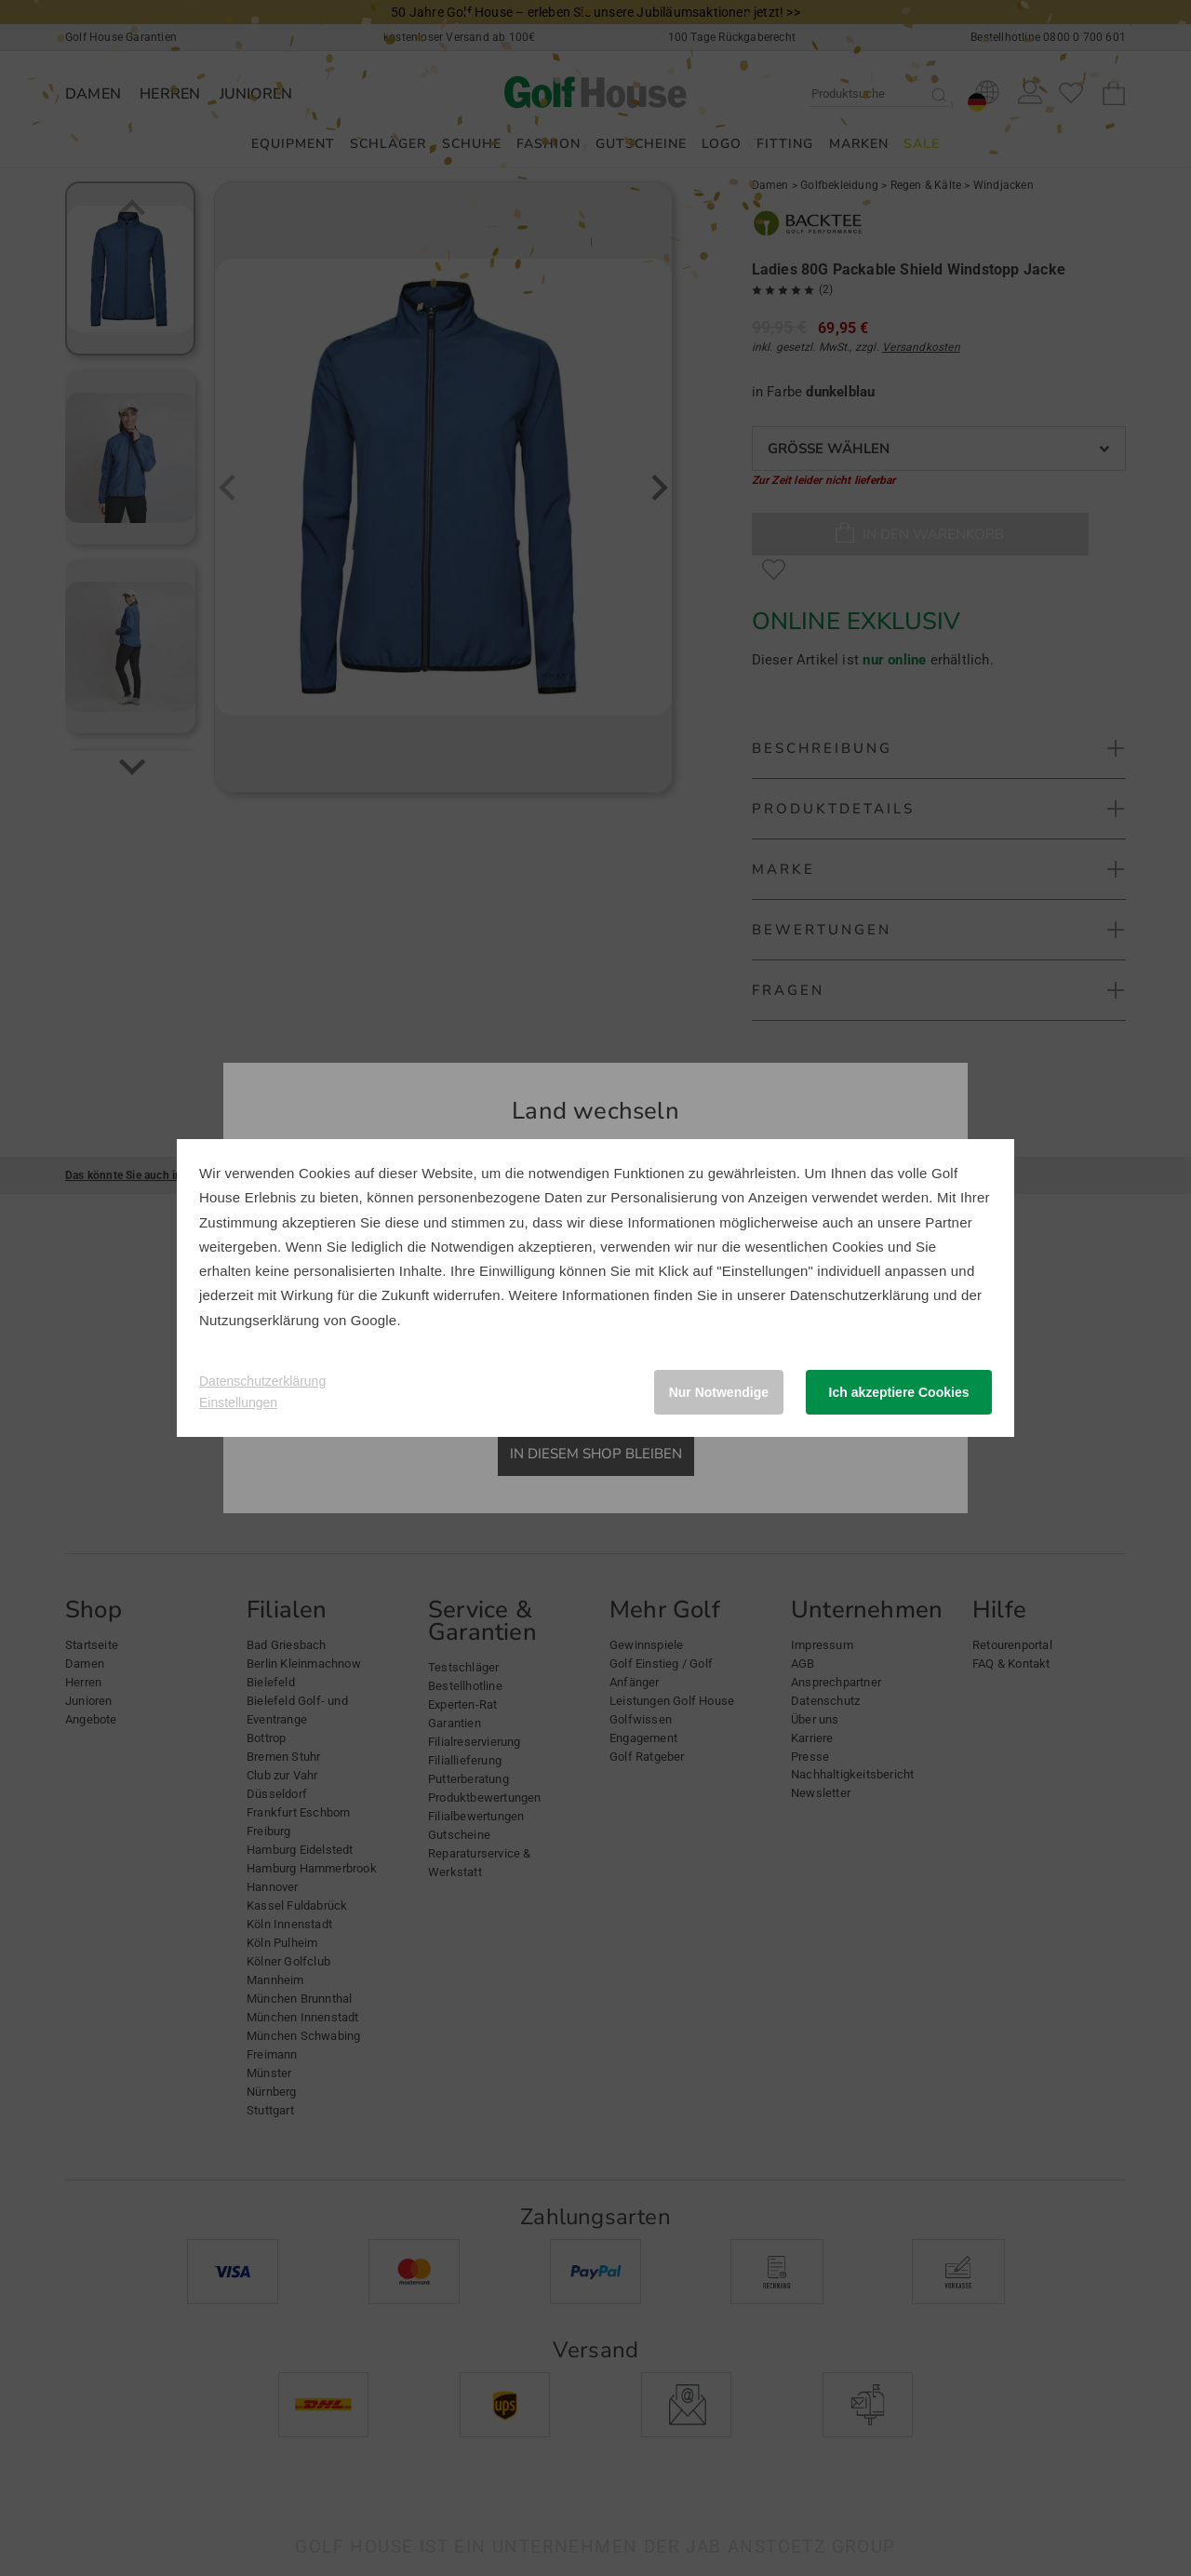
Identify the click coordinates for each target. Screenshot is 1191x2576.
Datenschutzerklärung (860, 1295)
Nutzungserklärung (259, 1320)
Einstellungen (238, 1402)
